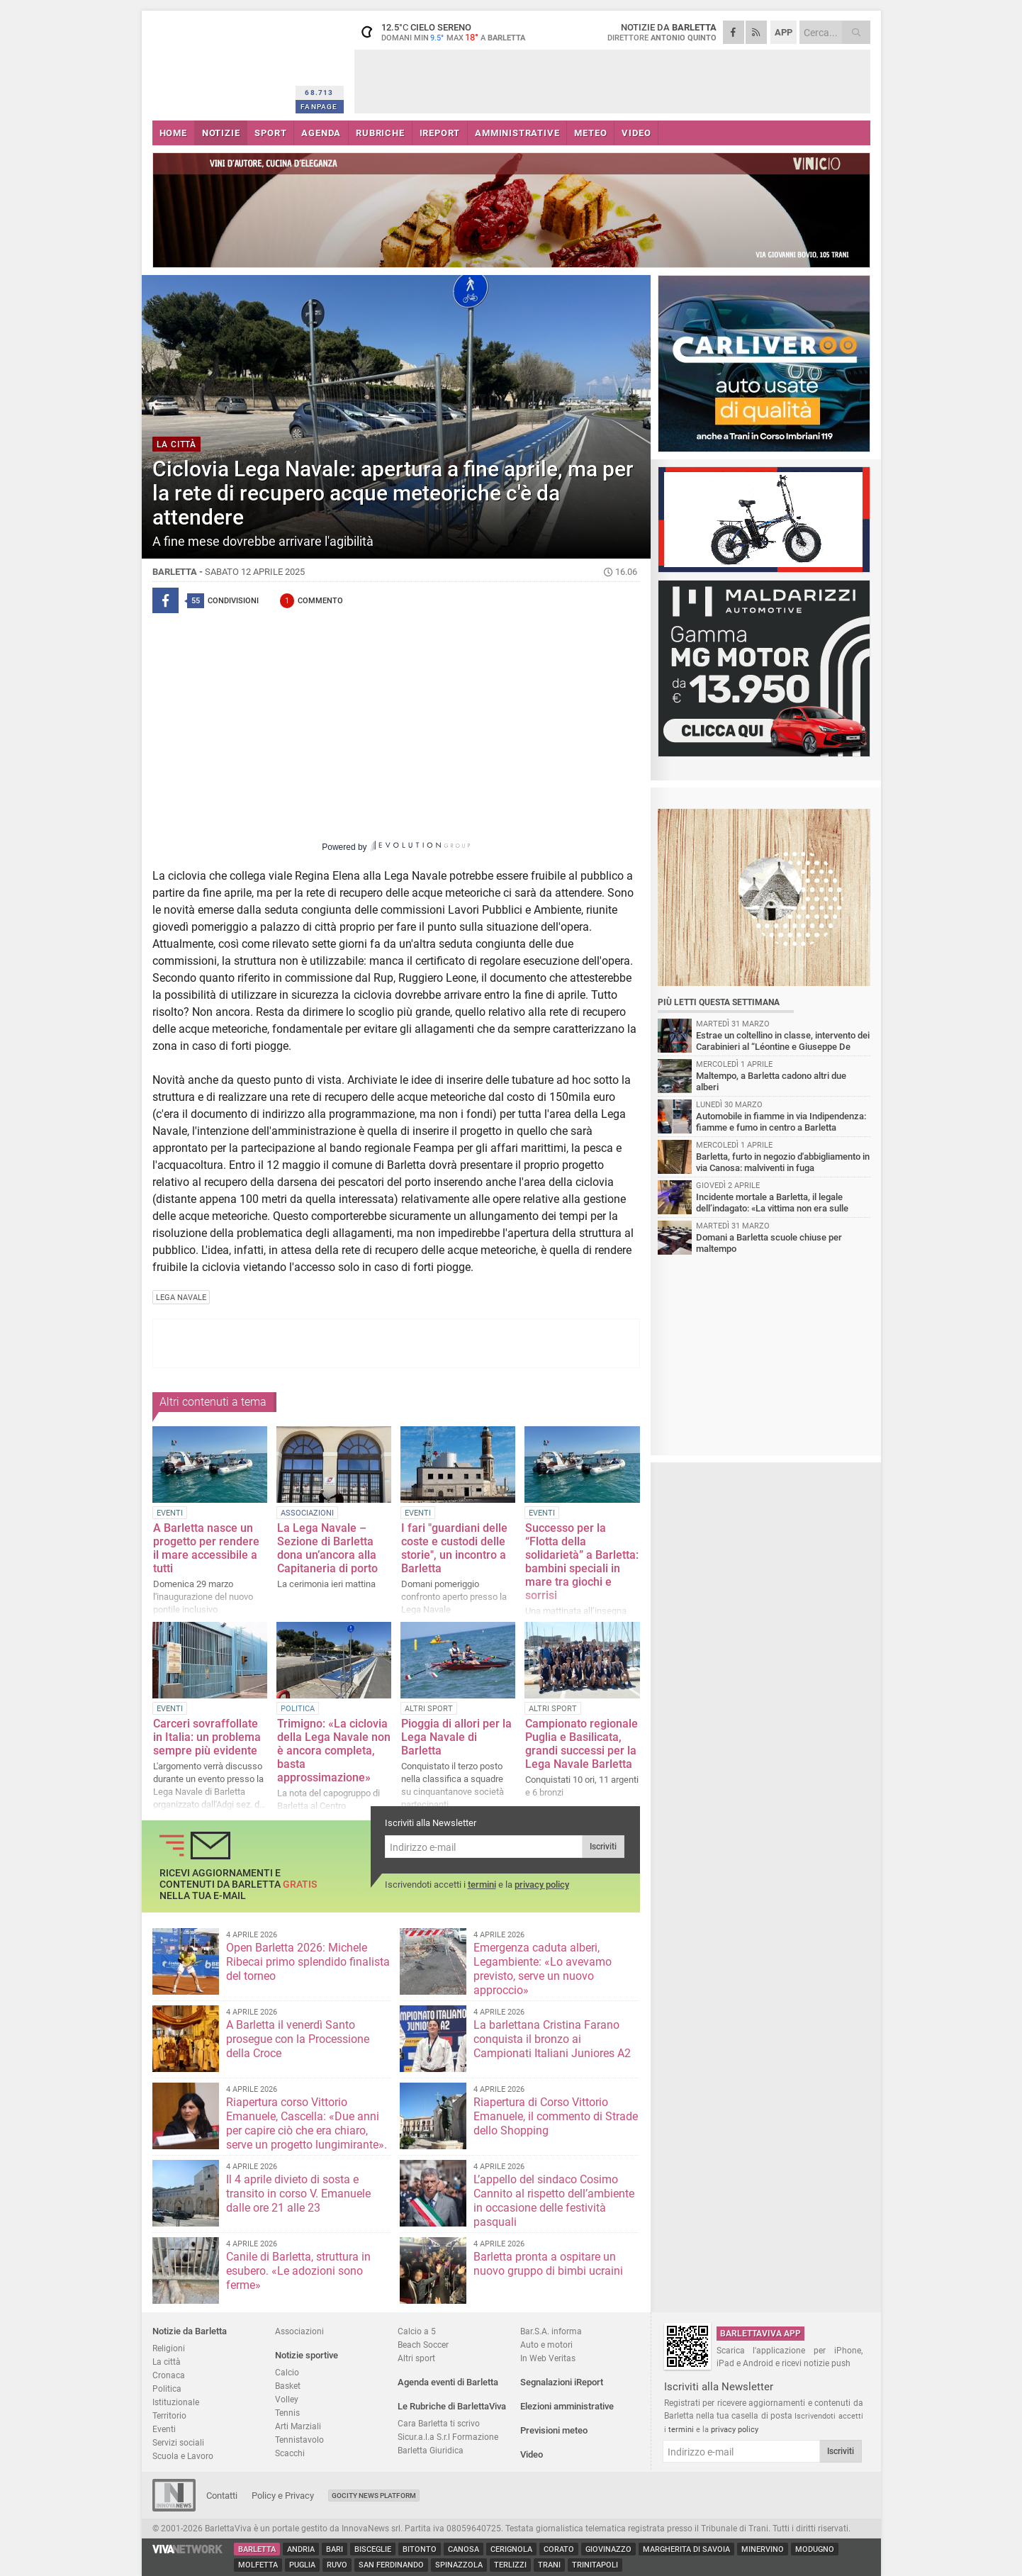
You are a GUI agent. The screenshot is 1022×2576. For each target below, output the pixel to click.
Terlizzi (510, 2565)
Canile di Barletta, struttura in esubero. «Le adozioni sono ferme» (298, 2271)
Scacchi (290, 2453)
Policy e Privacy (283, 2495)
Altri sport (416, 2358)
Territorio (169, 2415)
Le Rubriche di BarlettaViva (452, 2406)
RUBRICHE (380, 133)
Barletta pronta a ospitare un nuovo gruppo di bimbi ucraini (548, 2264)
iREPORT (440, 133)
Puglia (302, 2565)
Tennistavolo (299, 2439)
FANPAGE (319, 107)
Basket (288, 2385)
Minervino (762, 2549)
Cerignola (511, 2549)
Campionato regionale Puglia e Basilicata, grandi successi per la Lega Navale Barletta (581, 1744)
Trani (549, 2565)
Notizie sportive (306, 2355)
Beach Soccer (423, 2344)
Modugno (814, 2549)
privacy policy (542, 1884)
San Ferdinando (391, 2565)
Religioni (168, 2348)
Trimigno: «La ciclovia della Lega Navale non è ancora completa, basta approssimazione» (334, 1750)
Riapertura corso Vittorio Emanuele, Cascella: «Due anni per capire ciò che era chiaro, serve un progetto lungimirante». (306, 2123)
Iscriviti (603, 1847)
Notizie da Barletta (189, 2331)
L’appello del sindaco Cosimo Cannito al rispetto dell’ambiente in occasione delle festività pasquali (553, 2201)
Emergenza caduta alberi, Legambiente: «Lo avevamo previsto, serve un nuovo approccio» (542, 1969)
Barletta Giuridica (431, 2450)
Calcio (287, 2372)
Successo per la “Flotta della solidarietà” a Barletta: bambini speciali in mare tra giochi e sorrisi (582, 1561)
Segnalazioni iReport (561, 2382)
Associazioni (299, 2331)
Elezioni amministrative (567, 2406)
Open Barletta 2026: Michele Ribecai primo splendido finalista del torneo (308, 1962)
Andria (301, 2549)
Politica (166, 2388)
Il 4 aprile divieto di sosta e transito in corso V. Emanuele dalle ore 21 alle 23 (298, 2193)
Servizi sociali (178, 2442)
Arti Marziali (298, 2426)
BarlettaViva (221, 62)
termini (482, 1884)
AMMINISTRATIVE (517, 133)
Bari (334, 2549)
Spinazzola (459, 2565)
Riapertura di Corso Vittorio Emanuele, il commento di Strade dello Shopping (555, 2116)
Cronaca (168, 2375)
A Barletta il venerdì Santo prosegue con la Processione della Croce (297, 2039)
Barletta (257, 2549)
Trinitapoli (595, 2565)
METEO (590, 133)
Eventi (164, 2429)
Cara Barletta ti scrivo (439, 2423)
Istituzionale (175, 2402)
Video (531, 2454)
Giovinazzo (608, 2549)
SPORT (270, 133)
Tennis (287, 2412)
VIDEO (636, 133)
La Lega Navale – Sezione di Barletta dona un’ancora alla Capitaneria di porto (327, 1548)
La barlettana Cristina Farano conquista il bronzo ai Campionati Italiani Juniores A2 (552, 2039)
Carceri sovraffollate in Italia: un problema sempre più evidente (207, 1737)
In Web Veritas (547, 2358)
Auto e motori (546, 2344)
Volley (286, 2399)
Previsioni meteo (554, 2430)
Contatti (221, 2495)
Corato (559, 2549)
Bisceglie (372, 2549)
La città (166, 2361)
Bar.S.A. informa (551, 2331)
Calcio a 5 (417, 2331)
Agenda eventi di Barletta (448, 2382)
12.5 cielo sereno (443, 32)
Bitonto (420, 2549)
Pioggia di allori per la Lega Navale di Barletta (456, 1737)
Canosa (463, 2549)
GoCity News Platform (374, 2495)
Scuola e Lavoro (182, 2456)
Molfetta (258, 2565)
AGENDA (321, 133)
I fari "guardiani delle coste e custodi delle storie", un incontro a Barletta (454, 1548)
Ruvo (337, 2565)
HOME (173, 133)
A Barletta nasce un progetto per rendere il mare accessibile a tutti (206, 1548)
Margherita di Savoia (686, 2549)
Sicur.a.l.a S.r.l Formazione (448, 2436)
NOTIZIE (221, 133)
